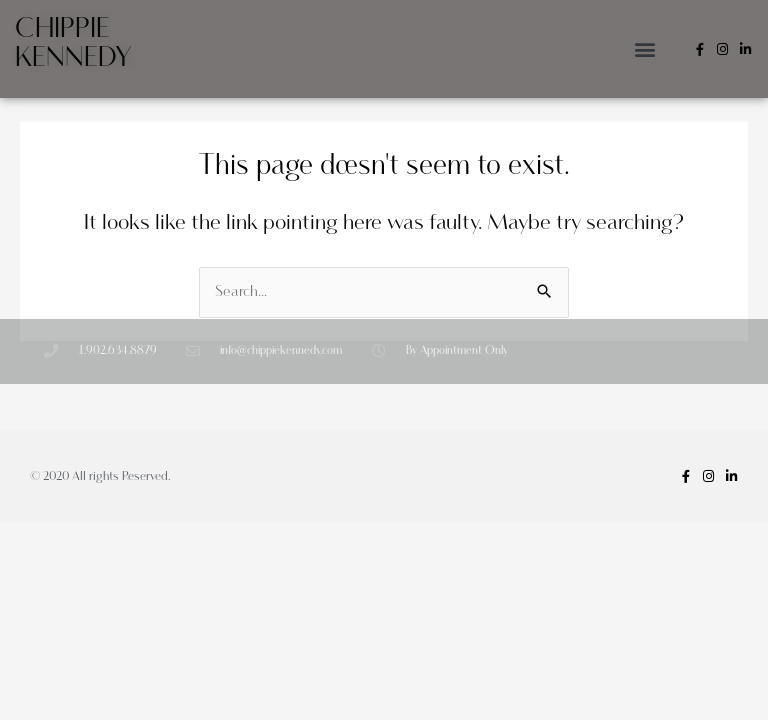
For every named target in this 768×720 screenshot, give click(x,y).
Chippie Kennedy (73, 43)
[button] (644, 49)
